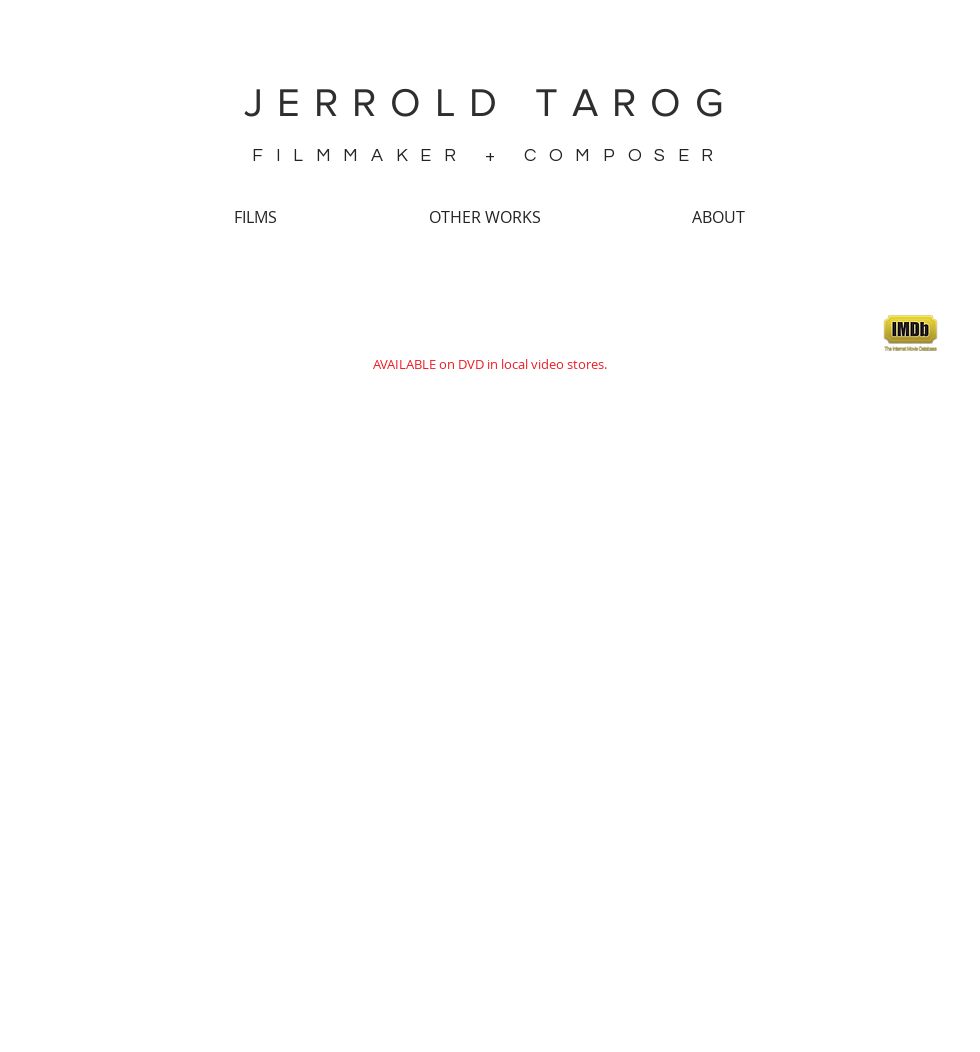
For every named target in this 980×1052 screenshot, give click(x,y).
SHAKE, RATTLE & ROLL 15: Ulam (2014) (491, 319)
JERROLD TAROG (491, 102)
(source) (215, 926)
